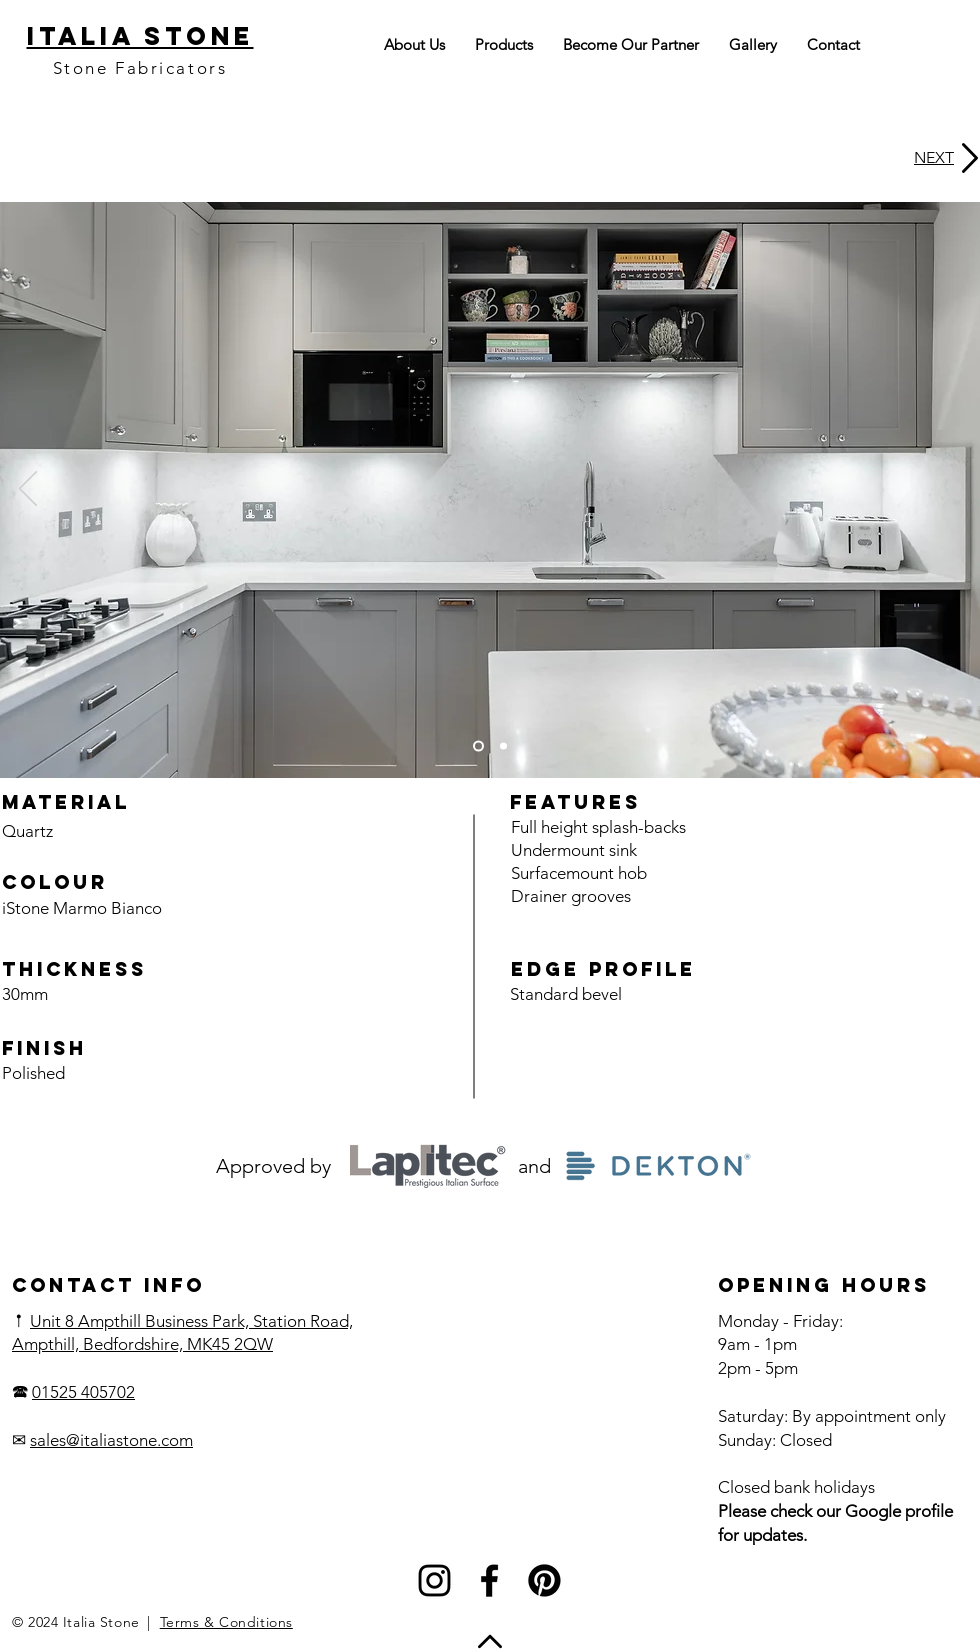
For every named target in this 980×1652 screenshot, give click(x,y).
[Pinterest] (544, 1580)
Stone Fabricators (140, 68)
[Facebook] (489, 1580)
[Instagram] (434, 1580)
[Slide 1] (478, 746)
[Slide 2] (503, 746)
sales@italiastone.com (111, 1440)
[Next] (952, 490)
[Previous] (28, 490)
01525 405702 (83, 1392)
